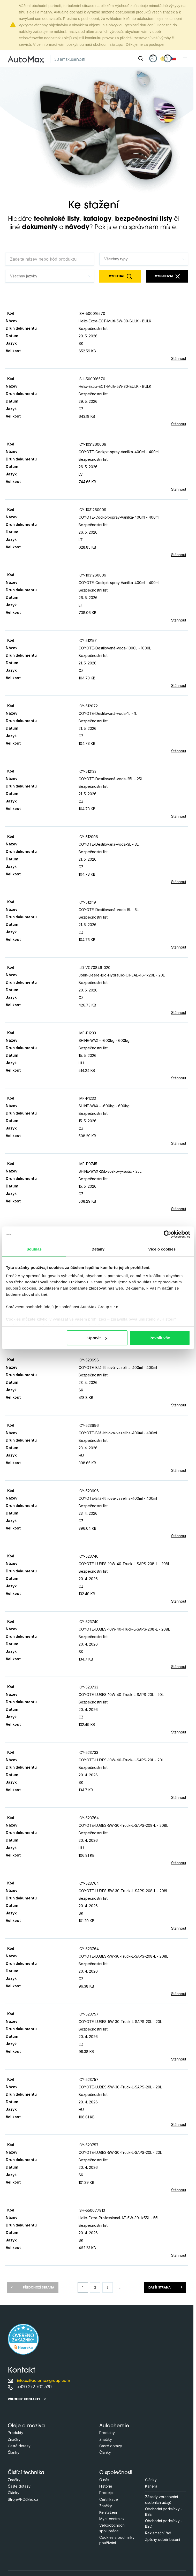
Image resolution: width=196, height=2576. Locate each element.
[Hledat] (140, 58)
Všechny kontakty (24, 2399)
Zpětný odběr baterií (162, 2539)
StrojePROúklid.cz (23, 2499)
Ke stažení (108, 2512)
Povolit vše (159, 1338)
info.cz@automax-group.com (43, 2381)
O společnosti (115, 2473)
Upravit (97, 1338)
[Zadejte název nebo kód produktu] (49, 259)
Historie (105, 2486)
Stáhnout (178, 358)
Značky (14, 2439)
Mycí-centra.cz (112, 2519)
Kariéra (151, 2486)
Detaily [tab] (98, 1249)
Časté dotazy (19, 2446)
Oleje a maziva (26, 2426)
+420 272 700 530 (34, 2387)
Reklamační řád (158, 2533)
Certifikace (108, 2499)
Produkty (15, 2432)
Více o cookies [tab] (162, 1249)
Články (13, 2452)
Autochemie (114, 2426)
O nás (104, 2479)
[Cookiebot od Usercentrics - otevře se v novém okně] (167, 1234)
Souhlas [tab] (34, 1249)
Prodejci (106, 2492)
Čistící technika (26, 2473)
